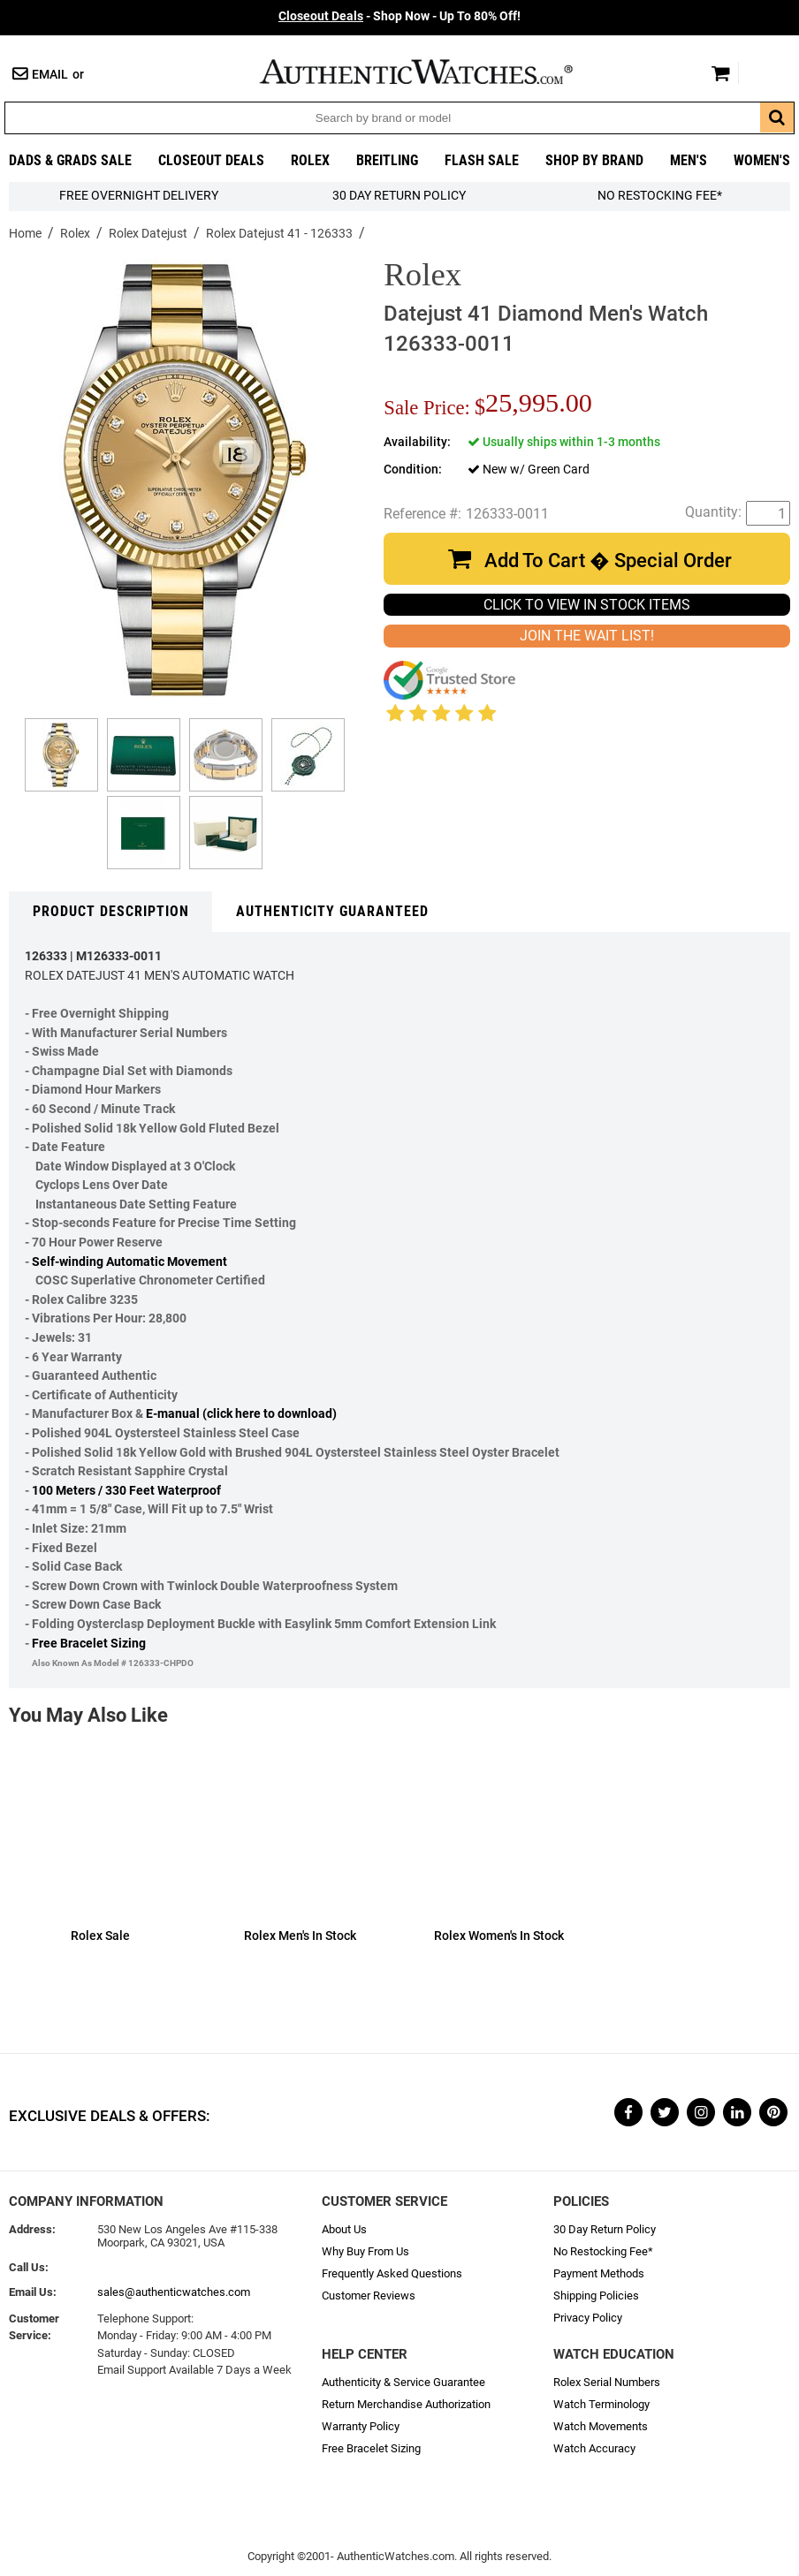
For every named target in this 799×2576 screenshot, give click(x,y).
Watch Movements (600, 2426)
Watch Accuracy (594, 2448)
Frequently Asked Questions (392, 2273)
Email (50, 74)
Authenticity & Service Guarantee (403, 2382)
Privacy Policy (587, 2317)
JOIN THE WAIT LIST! (587, 635)
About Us (344, 2229)
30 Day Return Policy (604, 2229)
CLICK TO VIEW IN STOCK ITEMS (586, 604)
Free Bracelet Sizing (89, 1643)
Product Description (111, 911)
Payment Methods (598, 2273)
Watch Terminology (601, 2404)
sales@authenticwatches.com (173, 2292)
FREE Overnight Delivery (138, 195)
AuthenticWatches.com (435, 71)
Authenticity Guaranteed (332, 911)
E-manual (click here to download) (241, 1413)
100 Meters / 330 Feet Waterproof (126, 1490)
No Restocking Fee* (659, 195)
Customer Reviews (368, 2295)
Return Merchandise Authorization (406, 2404)
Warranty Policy (361, 2426)
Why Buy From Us (365, 2251)
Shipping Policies (596, 2295)
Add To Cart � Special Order (608, 560)
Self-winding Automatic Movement (129, 1261)
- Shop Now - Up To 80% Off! (399, 16)
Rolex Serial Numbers (606, 2382)
